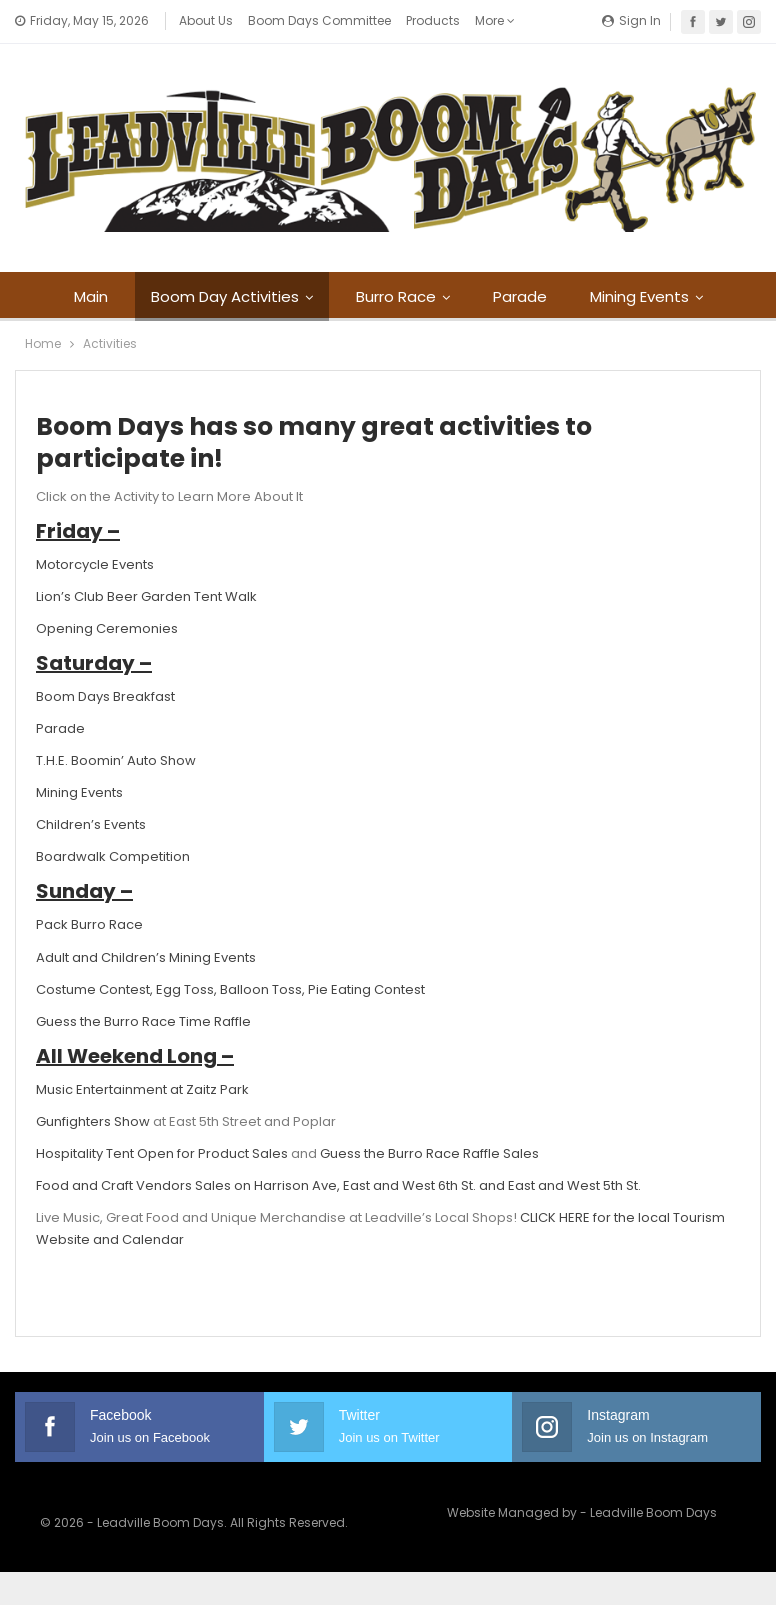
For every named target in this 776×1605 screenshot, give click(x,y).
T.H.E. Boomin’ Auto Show (116, 760)
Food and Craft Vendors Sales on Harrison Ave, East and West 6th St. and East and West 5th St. (338, 1185)
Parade (520, 296)
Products (433, 20)
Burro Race (396, 296)
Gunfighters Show (93, 1121)
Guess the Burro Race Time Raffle (143, 1021)
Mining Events (639, 296)
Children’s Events (91, 824)
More (495, 20)
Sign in (631, 20)
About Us (206, 20)
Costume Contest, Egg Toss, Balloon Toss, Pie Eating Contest (230, 989)
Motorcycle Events (95, 564)
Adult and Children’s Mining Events (146, 957)
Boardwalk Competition (113, 856)
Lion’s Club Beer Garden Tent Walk (146, 596)
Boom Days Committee (319, 20)
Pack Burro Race (89, 924)
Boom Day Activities (225, 296)
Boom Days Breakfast (105, 696)
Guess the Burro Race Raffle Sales (429, 1153)
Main (91, 296)
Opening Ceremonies (107, 628)
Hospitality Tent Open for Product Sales (162, 1153)
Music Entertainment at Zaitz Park (142, 1089)
